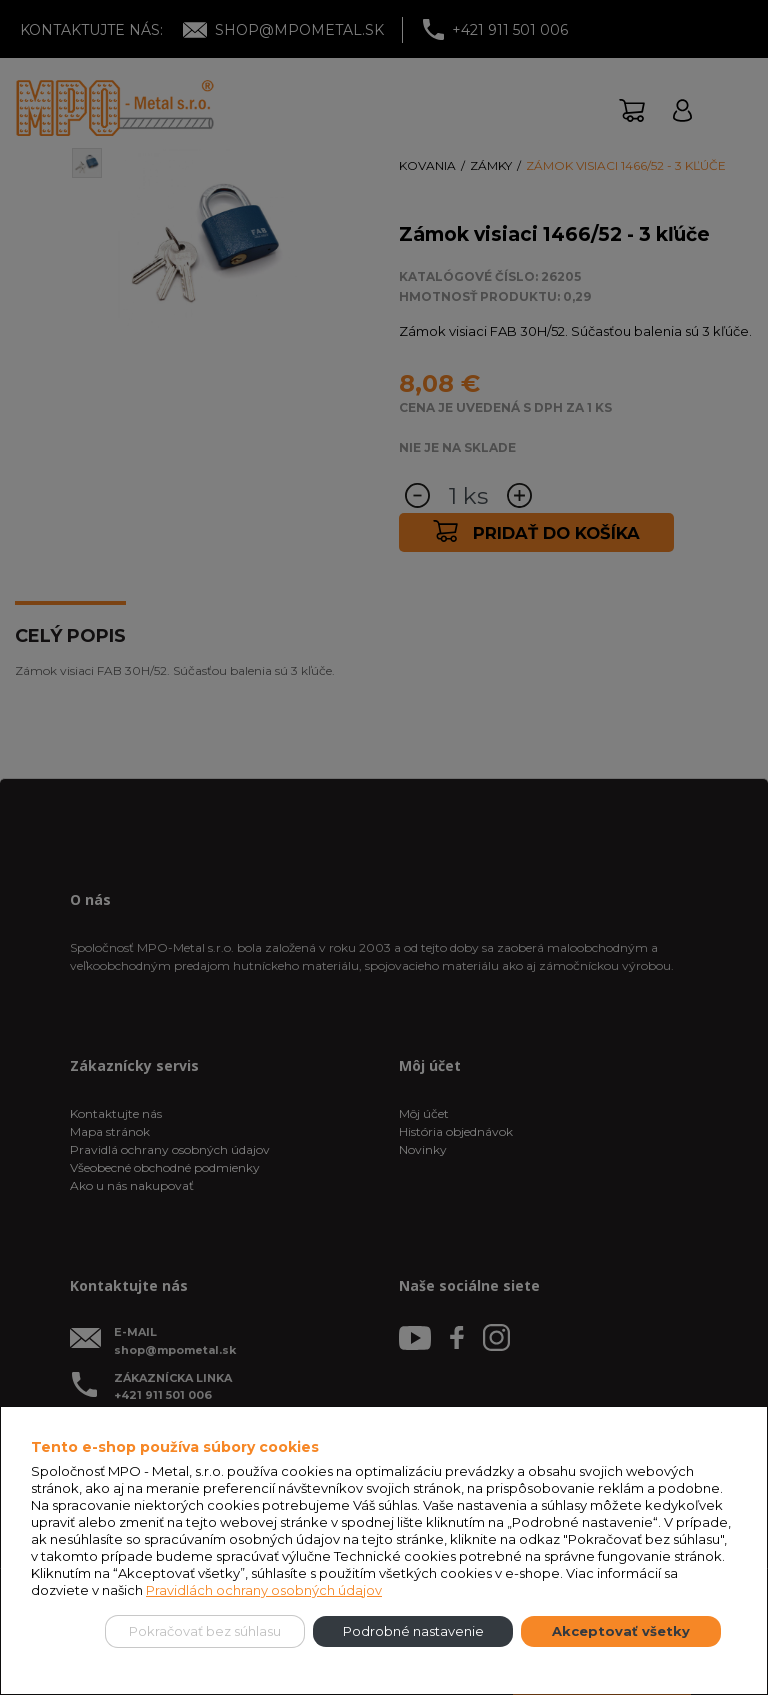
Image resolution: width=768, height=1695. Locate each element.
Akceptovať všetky (621, 1631)
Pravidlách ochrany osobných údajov (264, 1590)
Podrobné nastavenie (413, 1631)
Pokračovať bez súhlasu (205, 1631)
